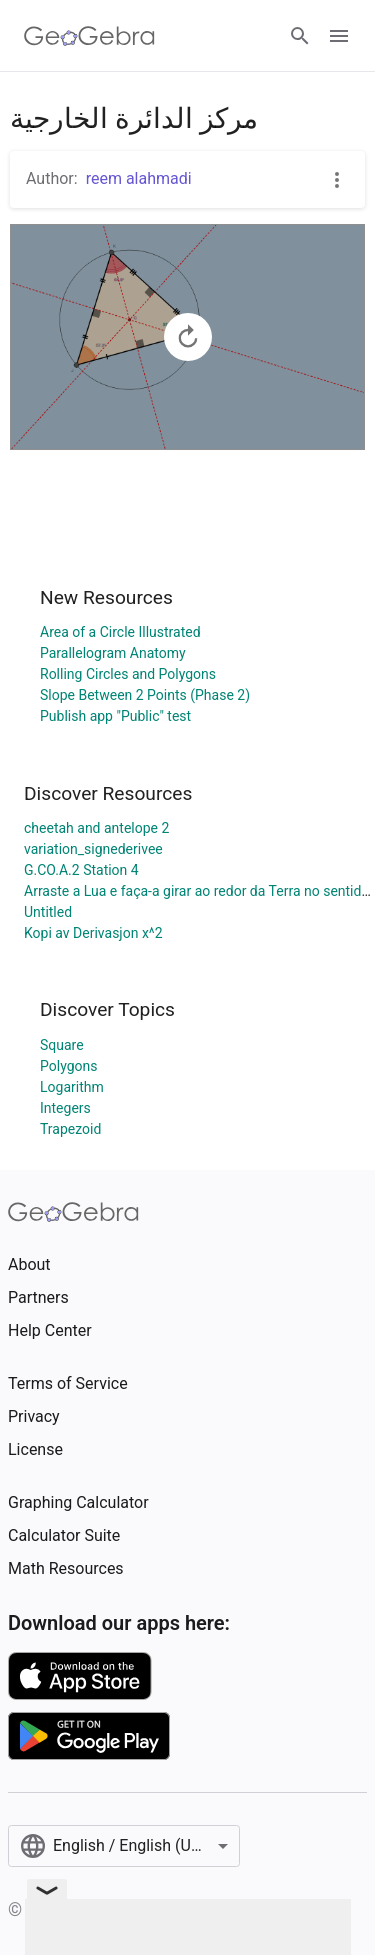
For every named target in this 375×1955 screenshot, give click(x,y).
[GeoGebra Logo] (89, 36)
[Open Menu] (339, 36)
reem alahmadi (139, 178)
